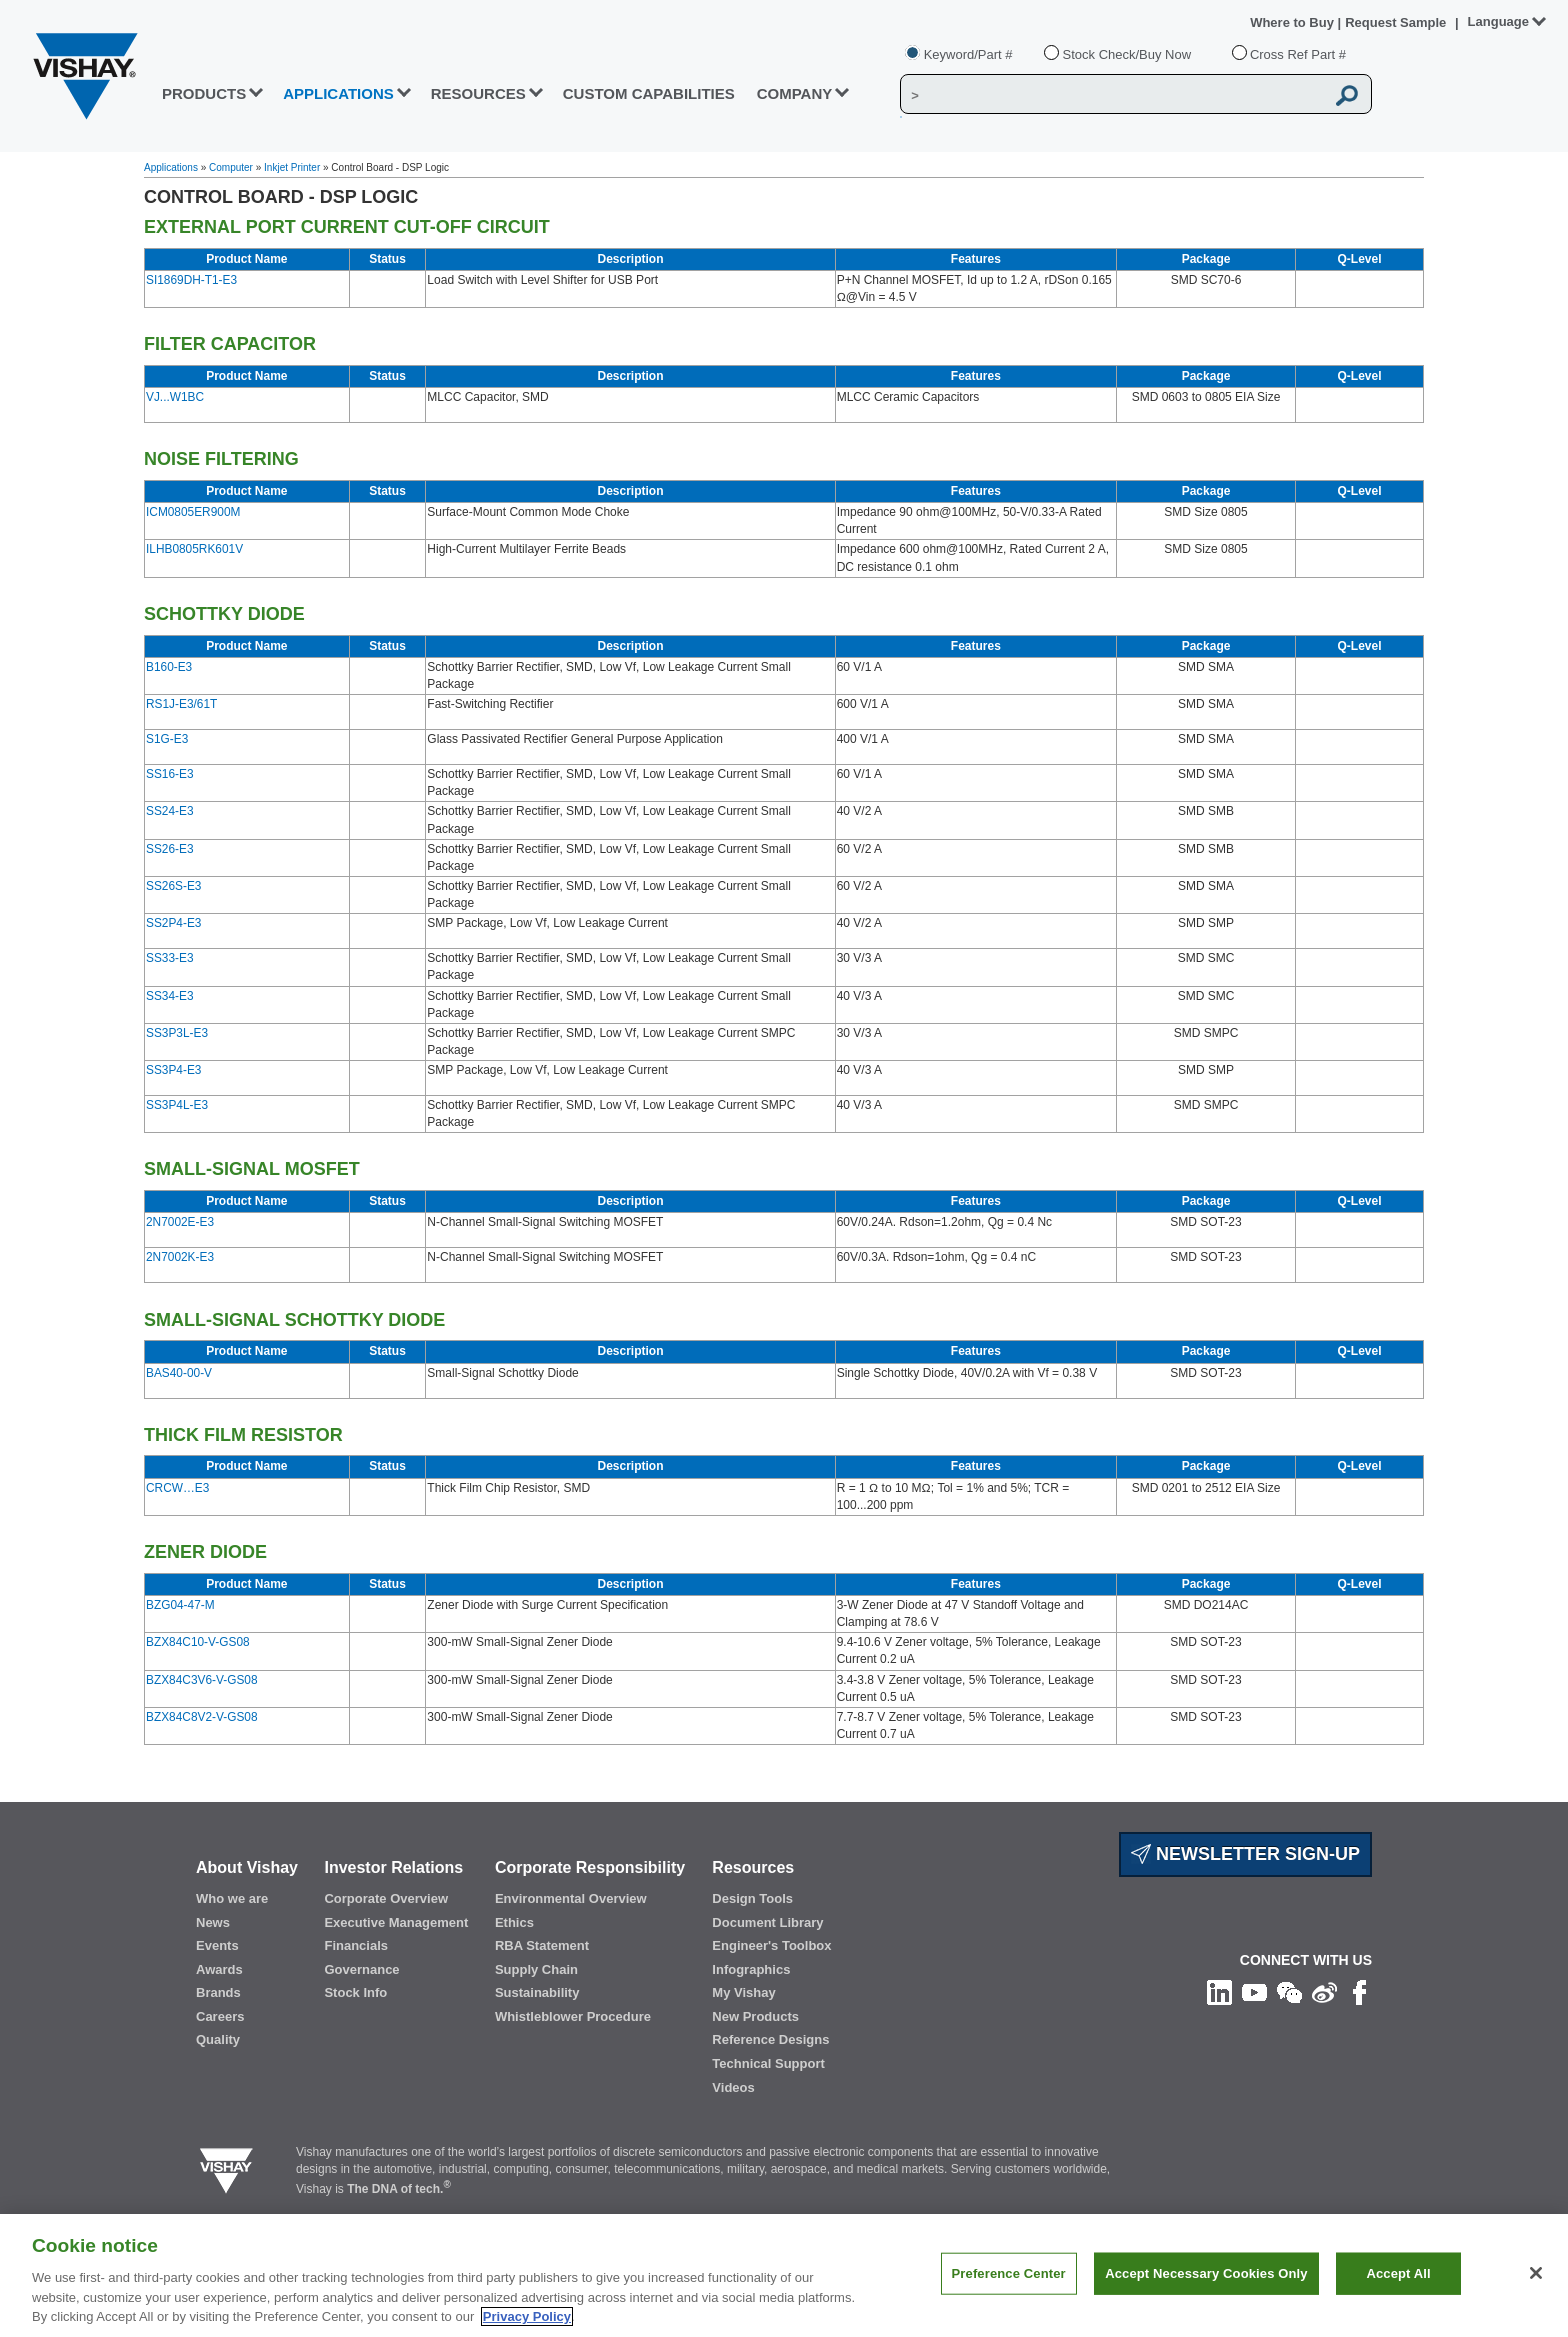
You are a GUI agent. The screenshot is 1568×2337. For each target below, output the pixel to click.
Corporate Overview (386, 1898)
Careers (220, 2016)
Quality (218, 2039)
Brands (218, 1992)
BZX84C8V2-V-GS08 (202, 1717)
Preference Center (1009, 2293)
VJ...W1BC (175, 397)
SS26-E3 (170, 849)
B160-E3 (169, 667)
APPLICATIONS (338, 93)
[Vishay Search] (1112, 95)
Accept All (1398, 2293)
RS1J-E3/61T (181, 704)
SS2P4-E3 (173, 923)
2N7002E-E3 (180, 1222)
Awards (219, 1969)
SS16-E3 (170, 774)
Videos (733, 2087)
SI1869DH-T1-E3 (191, 280)
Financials (356, 1945)
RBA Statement (542, 1945)
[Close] (1536, 2293)
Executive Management (396, 1922)
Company (795, 93)
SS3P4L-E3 (177, 1105)
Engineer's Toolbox (771, 1945)
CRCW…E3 (177, 1488)
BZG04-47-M (180, 1605)
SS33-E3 (170, 958)
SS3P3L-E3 (177, 1033)
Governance (361, 1969)
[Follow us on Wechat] (1289, 1991)
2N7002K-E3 (180, 1257)
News (213, 1922)
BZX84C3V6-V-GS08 (202, 1680)
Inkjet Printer (292, 167)
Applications (171, 167)
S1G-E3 (167, 739)
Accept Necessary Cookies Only (1206, 2293)
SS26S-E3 (173, 886)
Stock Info (355, 1992)
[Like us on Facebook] (1359, 1991)
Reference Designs (770, 2039)
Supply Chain (536, 1969)
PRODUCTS (204, 93)
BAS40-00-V (179, 1373)
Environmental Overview (571, 1898)
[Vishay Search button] (1348, 95)
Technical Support (768, 2063)
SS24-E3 (170, 811)
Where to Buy (1293, 22)
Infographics (751, 1969)
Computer (231, 167)
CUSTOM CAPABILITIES (649, 93)
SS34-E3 (170, 996)
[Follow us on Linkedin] (1219, 1991)
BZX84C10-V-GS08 (198, 1642)
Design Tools (752, 1898)
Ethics (514, 1922)
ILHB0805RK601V (194, 549)
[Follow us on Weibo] (1324, 1991)
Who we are (232, 1898)
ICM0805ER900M (193, 512)
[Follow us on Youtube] (1254, 1991)
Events (217, 1945)
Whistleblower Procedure (573, 2016)
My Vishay (743, 1992)
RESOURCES (478, 93)
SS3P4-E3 (173, 1070)
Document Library (767, 1922)
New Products (755, 2016)
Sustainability (537, 1992)
